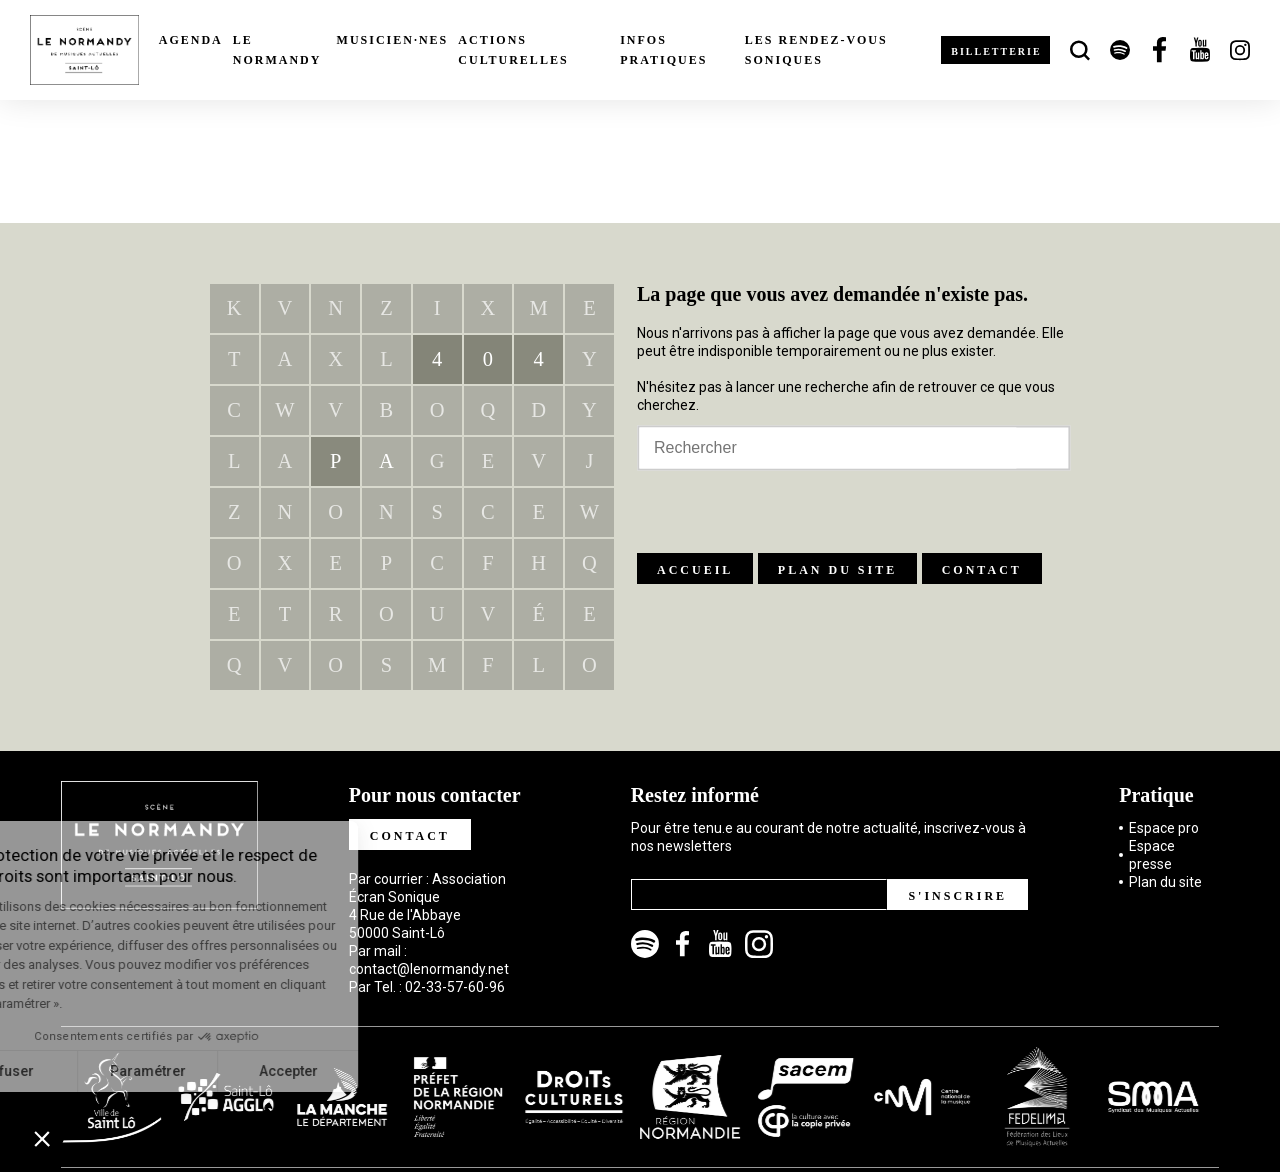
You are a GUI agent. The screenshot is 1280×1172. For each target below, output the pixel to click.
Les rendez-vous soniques (816, 50)
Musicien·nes (393, 40)
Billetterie (996, 51)
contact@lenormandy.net (429, 969)
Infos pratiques (663, 50)
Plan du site (837, 570)
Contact (982, 570)
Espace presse (1152, 855)
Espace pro (1164, 828)
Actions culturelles (513, 50)
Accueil (695, 570)
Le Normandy (277, 50)
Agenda (191, 40)
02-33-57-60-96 (455, 987)
